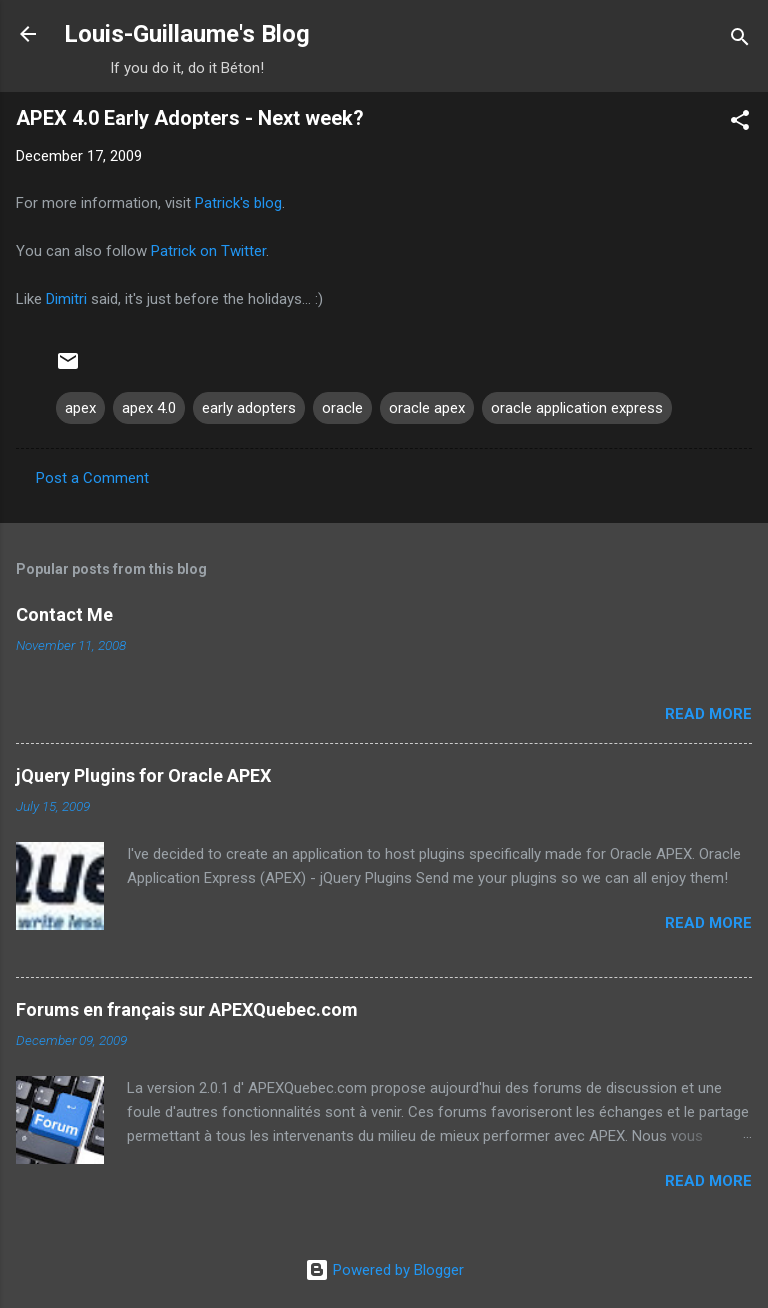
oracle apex (427, 408)
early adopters (249, 408)
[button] (740, 123)
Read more (708, 714)
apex (80, 408)
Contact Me (64, 614)
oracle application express (577, 408)
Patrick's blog (238, 203)
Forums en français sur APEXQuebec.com (187, 1009)
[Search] (740, 40)
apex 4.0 (149, 408)
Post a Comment (92, 478)
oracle (342, 408)
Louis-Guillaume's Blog (187, 34)
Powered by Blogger (384, 1270)
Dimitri (66, 299)
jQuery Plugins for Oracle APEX (143, 775)
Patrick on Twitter (208, 251)
